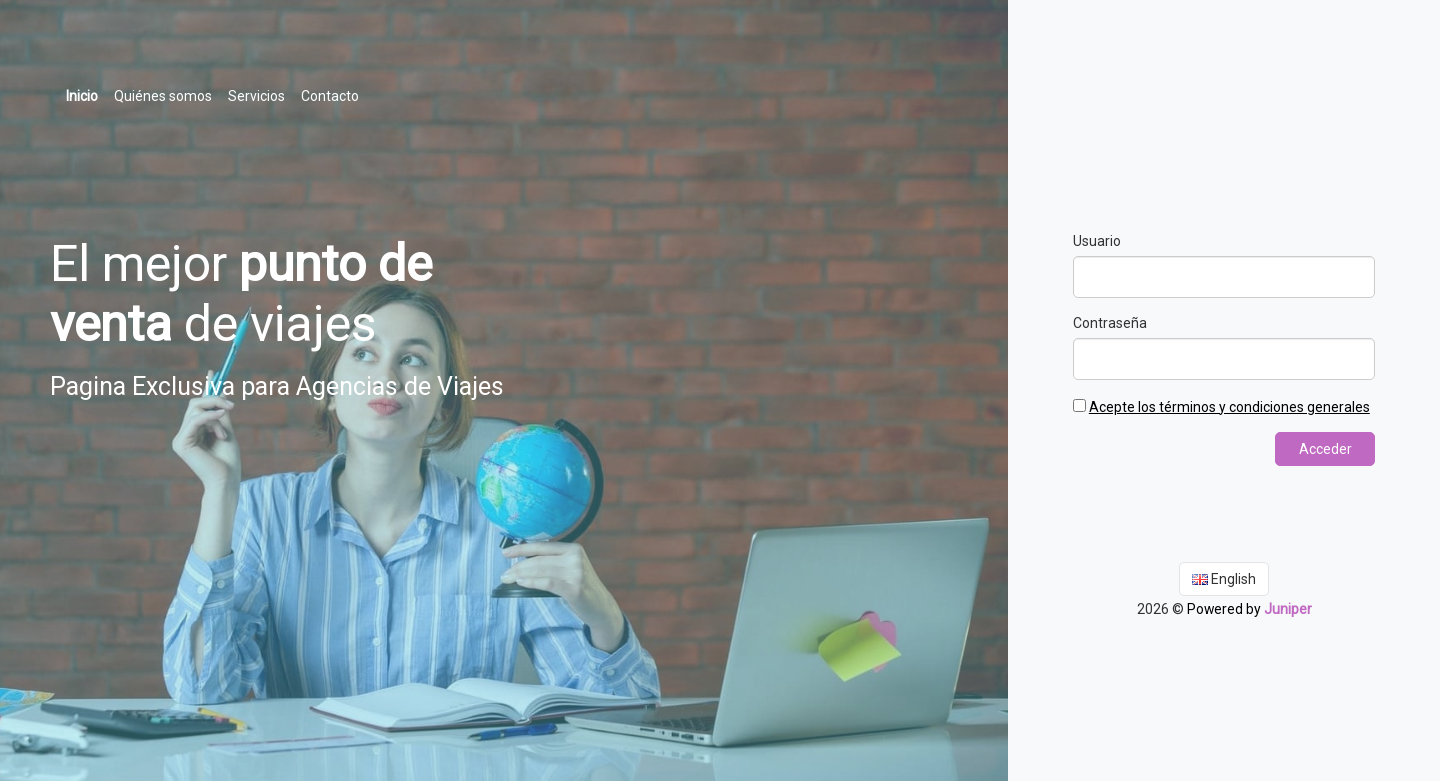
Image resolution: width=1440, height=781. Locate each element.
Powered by (1249, 608)
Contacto (330, 96)
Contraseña (1110, 323)
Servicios (256, 96)
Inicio (86, 94)
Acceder (1325, 449)
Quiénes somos (163, 96)
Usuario (1097, 241)
